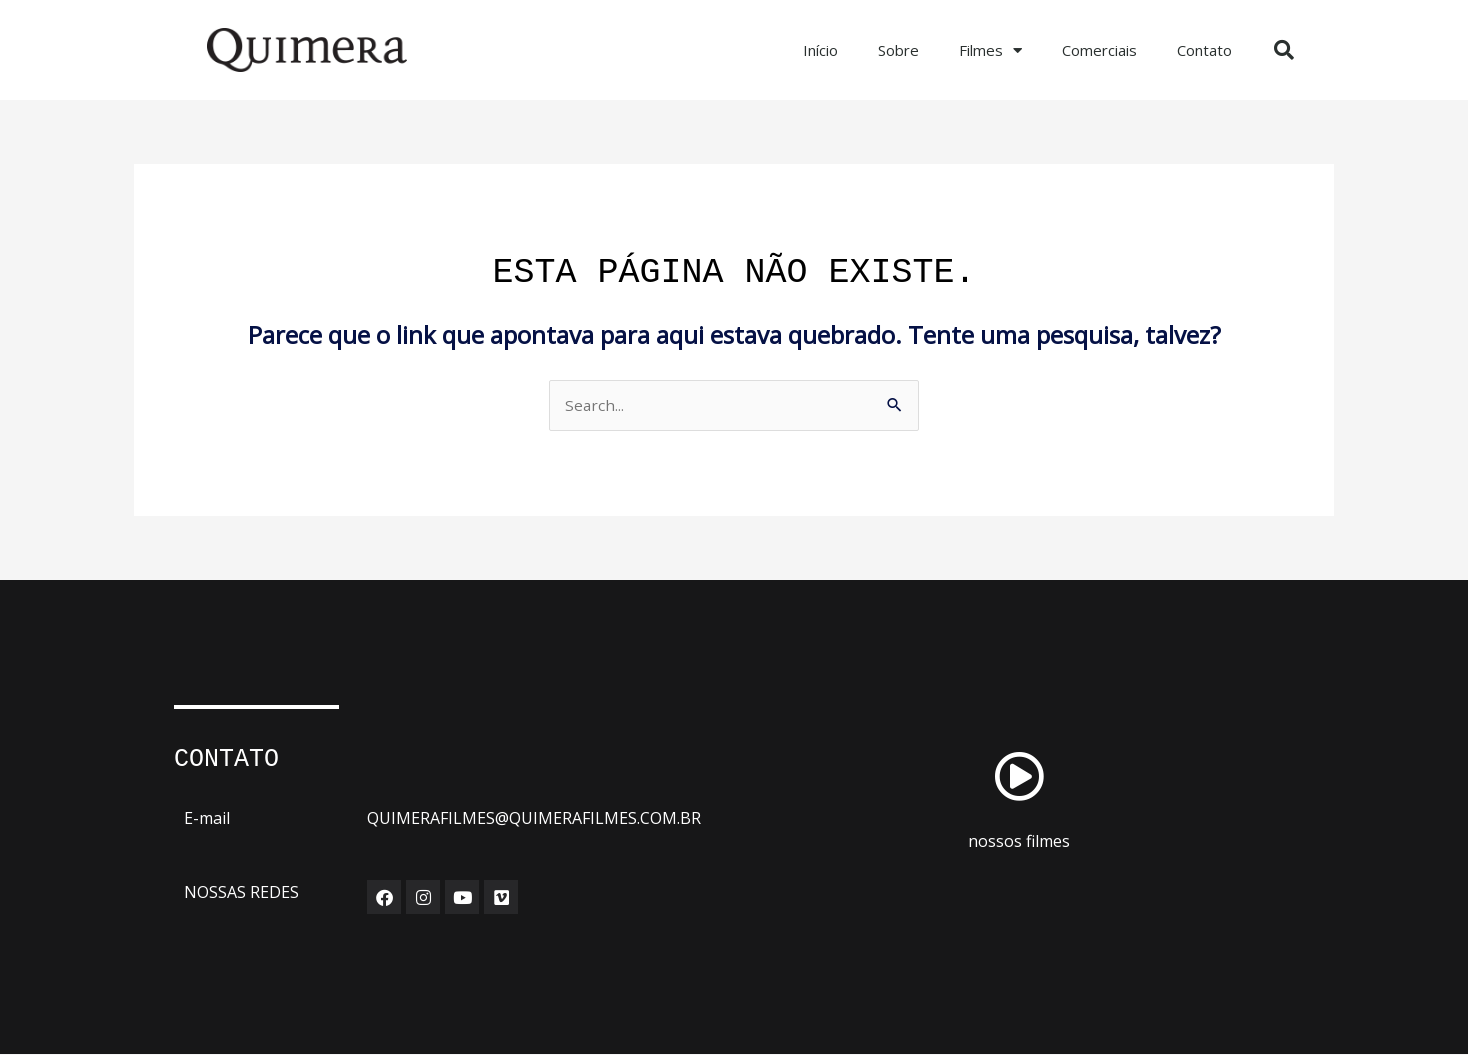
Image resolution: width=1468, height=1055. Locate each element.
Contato (1204, 50)
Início (820, 50)
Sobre (898, 50)
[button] (1284, 50)
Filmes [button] (990, 50)
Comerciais (1099, 50)
